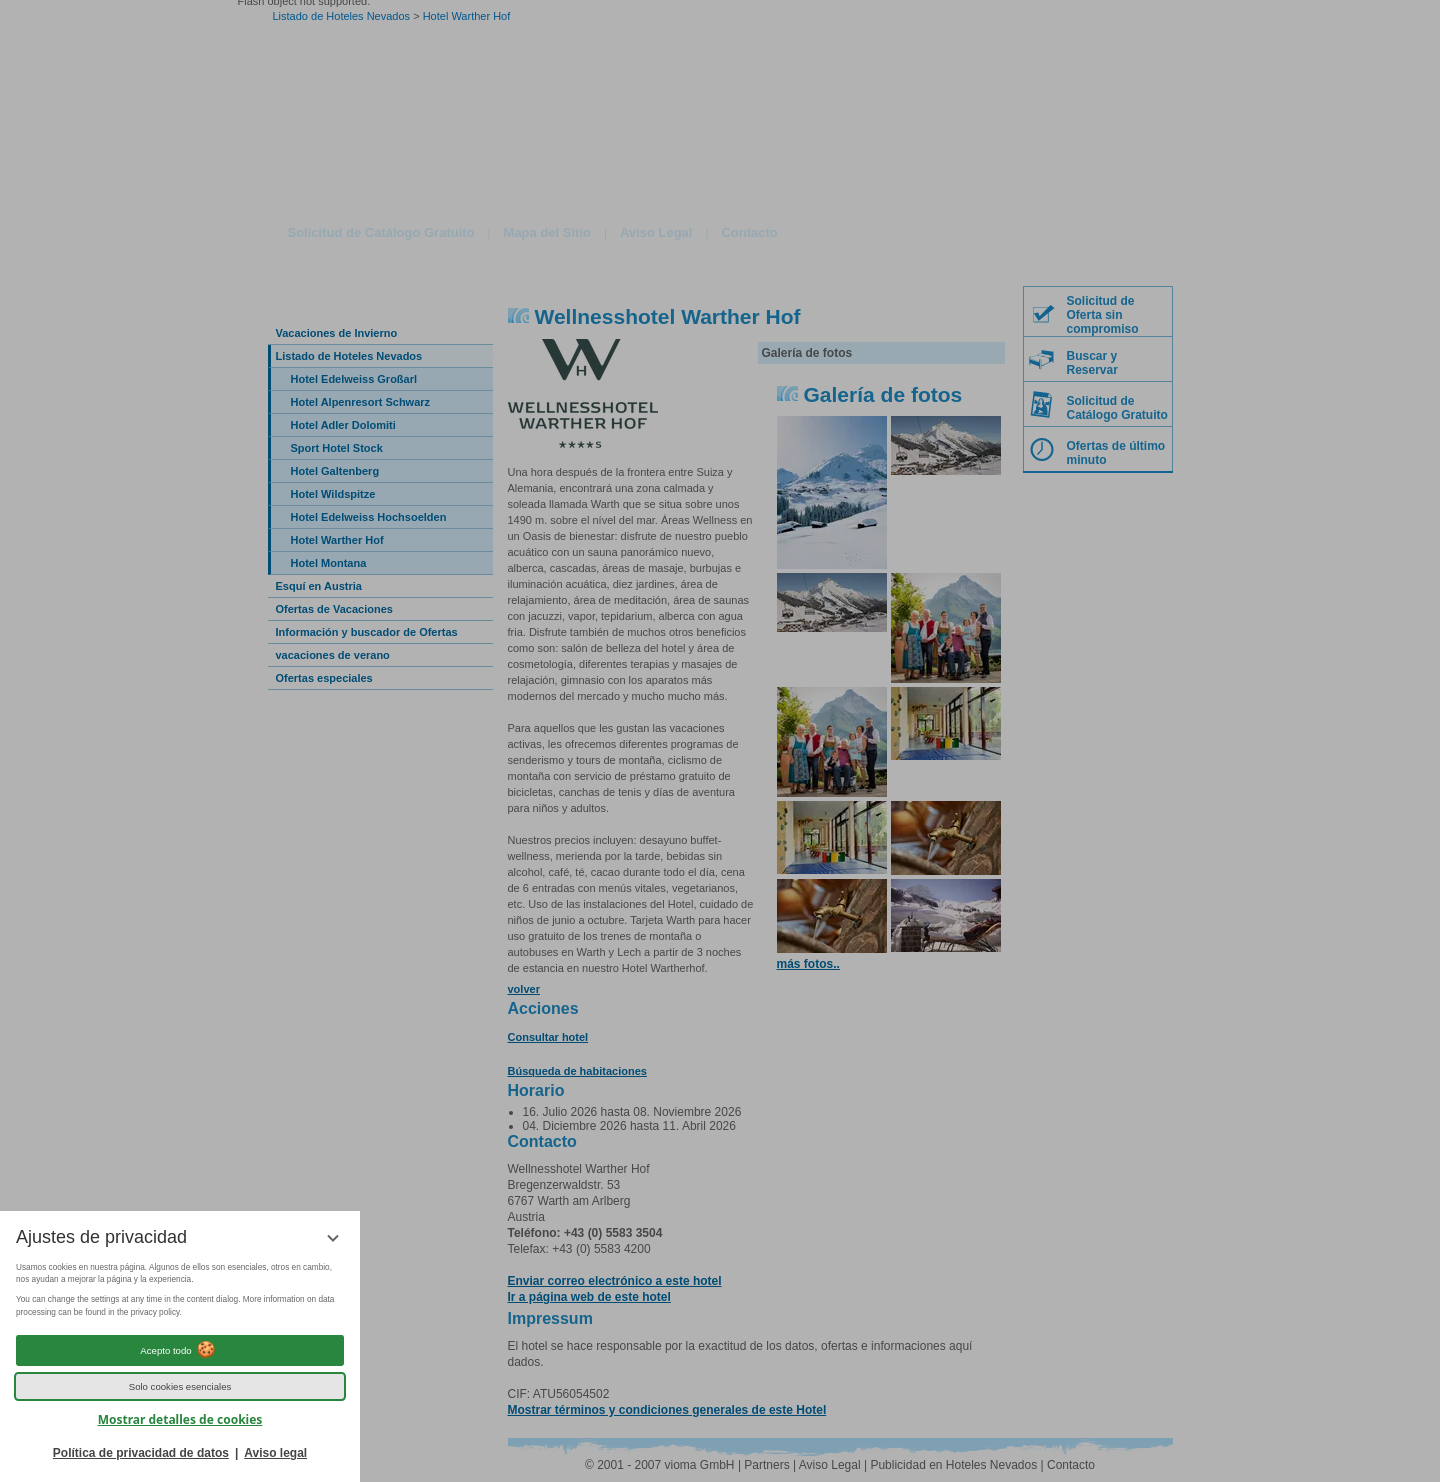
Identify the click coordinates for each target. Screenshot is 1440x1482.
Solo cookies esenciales (180, 1386)
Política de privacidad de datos (141, 1453)
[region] (180, 1291)
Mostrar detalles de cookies (180, 1419)
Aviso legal (275, 1453)
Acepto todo (179, 1350)
